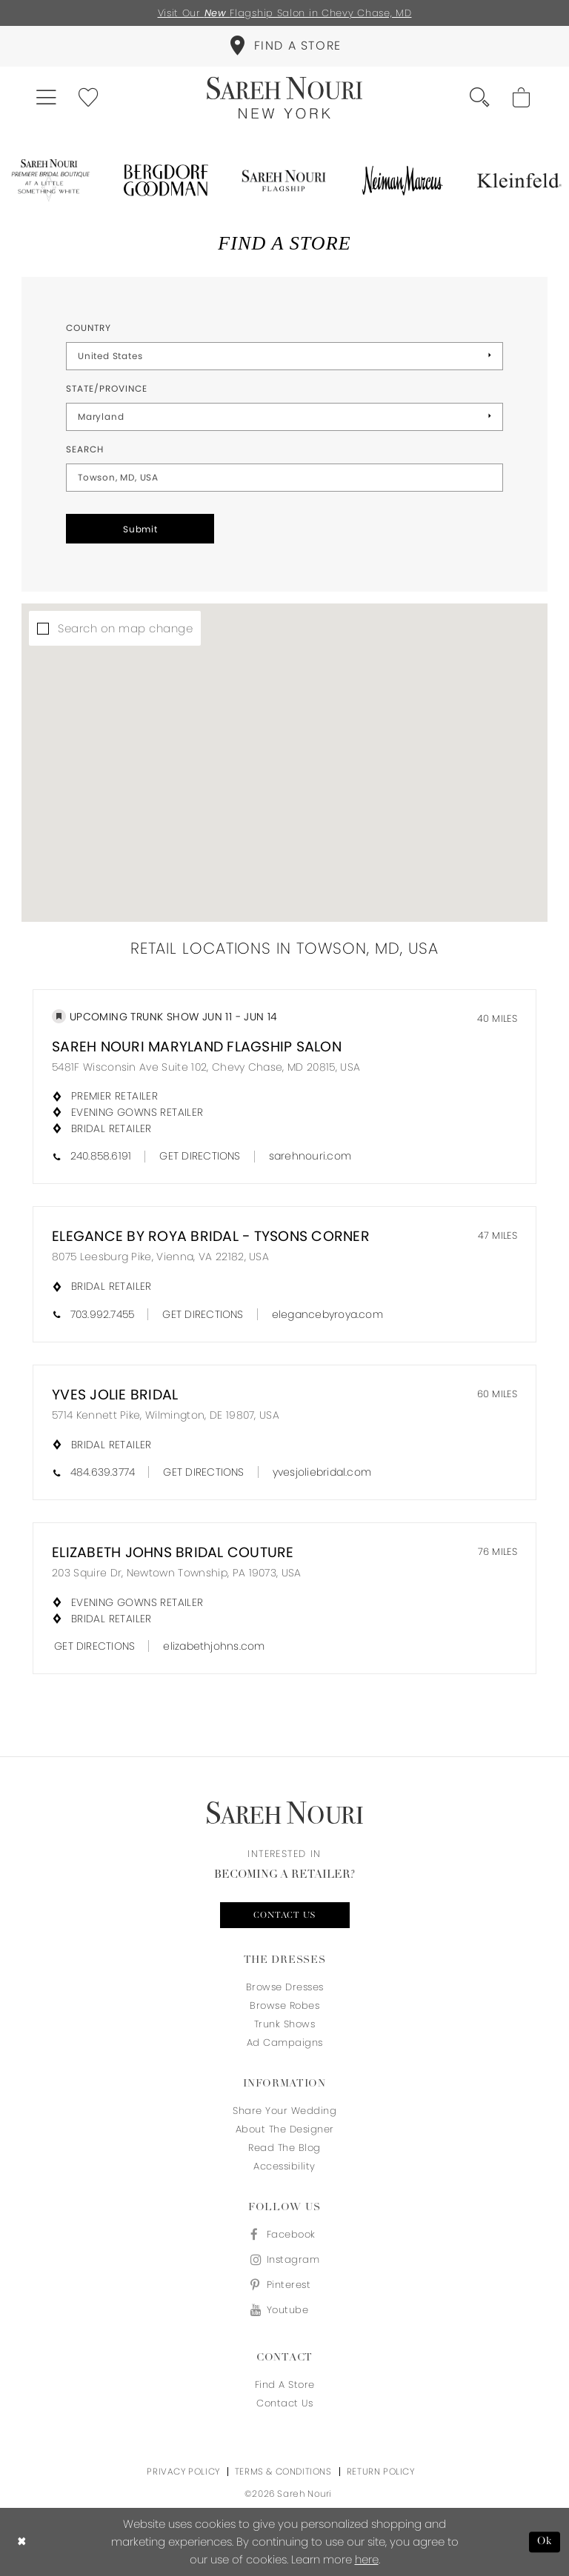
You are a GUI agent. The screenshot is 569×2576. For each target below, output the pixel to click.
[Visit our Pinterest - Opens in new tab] (284, 2284)
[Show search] (480, 98)
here (367, 2559)
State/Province (106, 388)
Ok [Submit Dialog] (545, 2541)
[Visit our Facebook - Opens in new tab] (284, 2234)
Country (88, 327)
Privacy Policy (183, 2471)
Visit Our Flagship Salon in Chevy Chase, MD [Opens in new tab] (285, 13)
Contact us (284, 1915)
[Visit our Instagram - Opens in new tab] (284, 2259)
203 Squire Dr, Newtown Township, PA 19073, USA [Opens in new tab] (177, 1572)
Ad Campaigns (285, 2042)
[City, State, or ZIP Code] (284, 478)
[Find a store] (284, 46)
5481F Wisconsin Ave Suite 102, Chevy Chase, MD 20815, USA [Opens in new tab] (206, 1067)
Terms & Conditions (283, 2471)
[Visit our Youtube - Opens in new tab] (284, 2310)
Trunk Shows (285, 2024)
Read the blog (284, 2148)
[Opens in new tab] (48, 180)
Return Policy (381, 2471)
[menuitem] (284, 46)
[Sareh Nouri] (284, 98)
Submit (140, 529)
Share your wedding (284, 2111)
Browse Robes (284, 2005)
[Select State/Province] (284, 417)
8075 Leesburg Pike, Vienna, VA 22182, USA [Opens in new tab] (160, 1256)
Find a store (285, 2385)
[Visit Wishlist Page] (89, 98)
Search (85, 449)
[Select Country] (284, 356)
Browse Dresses (285, 1987)
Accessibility (284, 2166)
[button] (47, 98)
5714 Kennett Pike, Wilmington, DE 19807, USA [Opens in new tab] (165, 1415)
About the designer (285, 2129)
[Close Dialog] (22, 2542)
